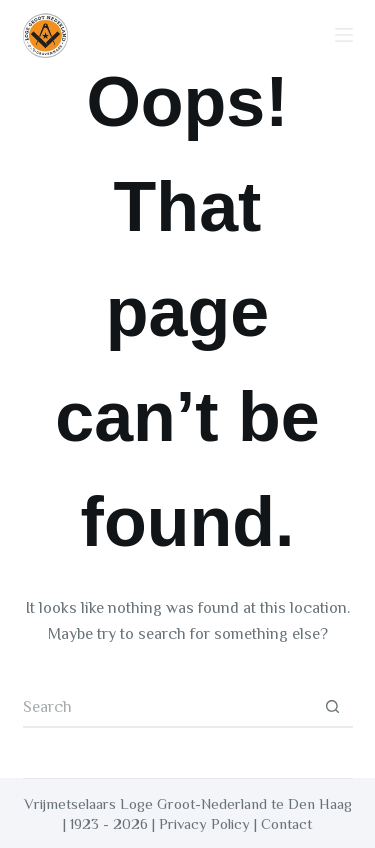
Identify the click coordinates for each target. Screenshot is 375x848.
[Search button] (333, 708)
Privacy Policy (204, 823)
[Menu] (344, 35)
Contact (286, 823)
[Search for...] (168, 708)
